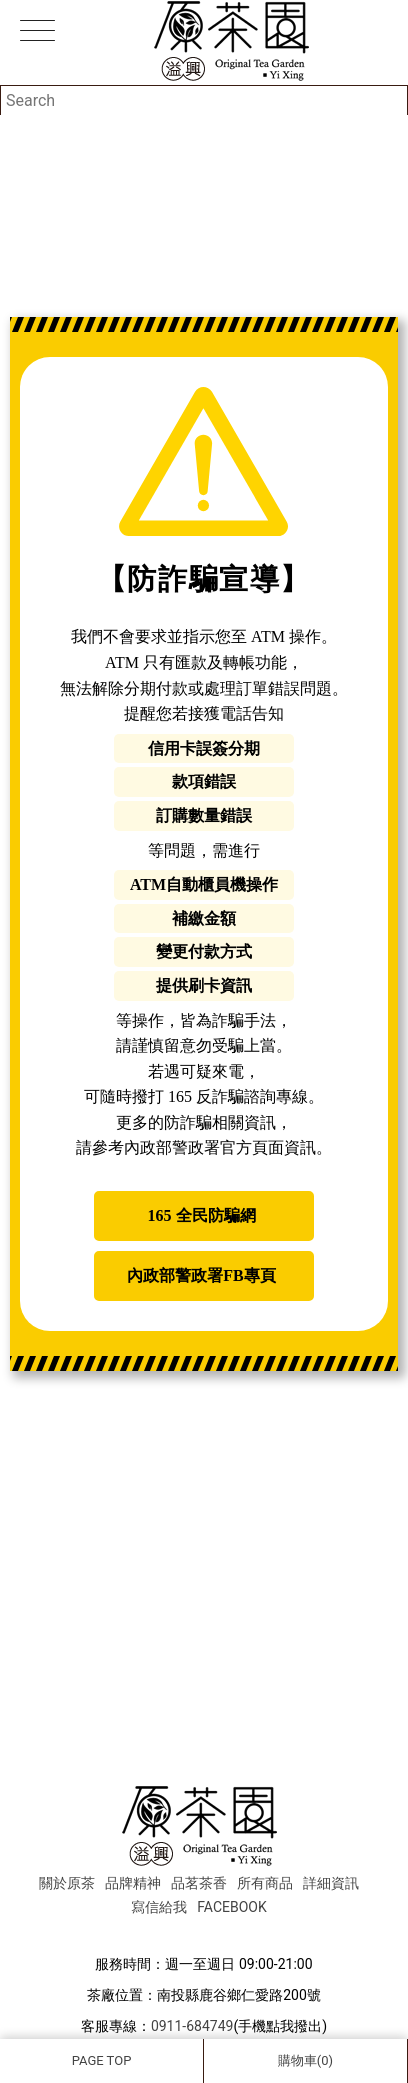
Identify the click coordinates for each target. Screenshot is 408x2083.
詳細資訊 (331, 1883)
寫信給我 (159, 1907)
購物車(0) (305, 2060)
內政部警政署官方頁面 (204, 1147)
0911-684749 (192, 2026)
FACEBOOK (231, 1907)
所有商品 (265, 1883)
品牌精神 (133, 1883)
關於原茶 (67, 1883)
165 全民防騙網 (202, 1215)
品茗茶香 (199, 1883)
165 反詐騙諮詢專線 (238, 1096)
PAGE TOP (102, 2060)
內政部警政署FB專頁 (201, 1275)
